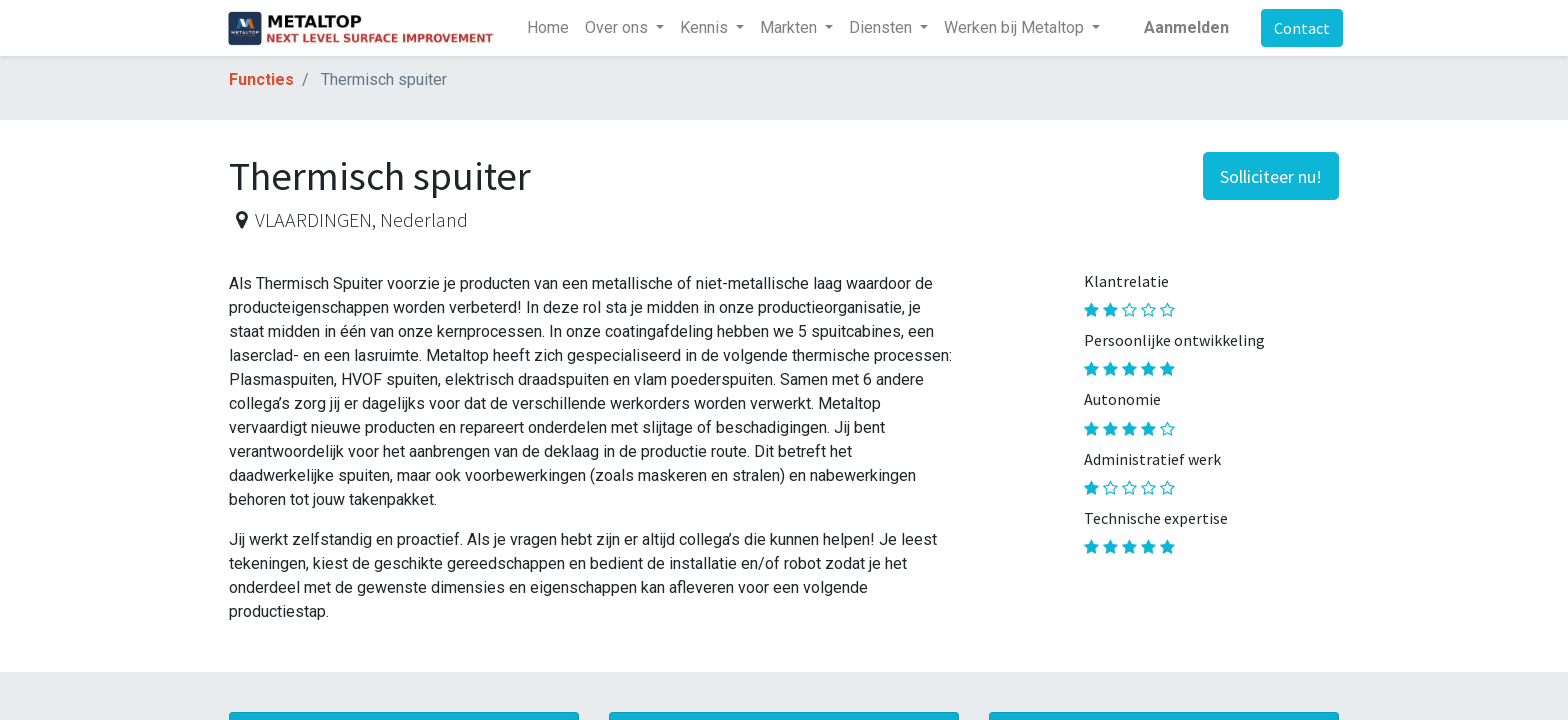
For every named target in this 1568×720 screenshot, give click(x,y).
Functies (261, 79)
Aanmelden (1182, 27)
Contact (1298, 28)
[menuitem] (552, 28)
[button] (1271, 176)
